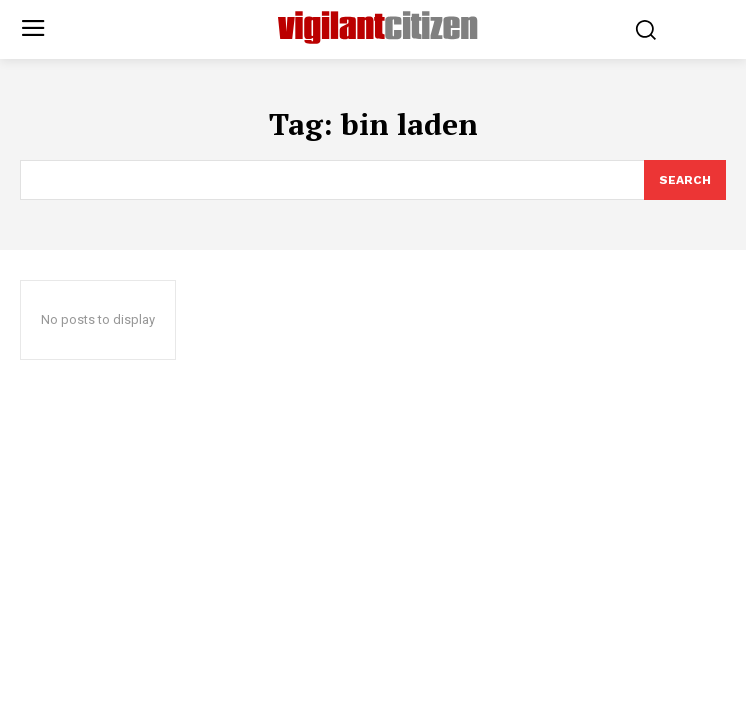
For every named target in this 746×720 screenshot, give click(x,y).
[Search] (685, 180)
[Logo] (378, 27)
